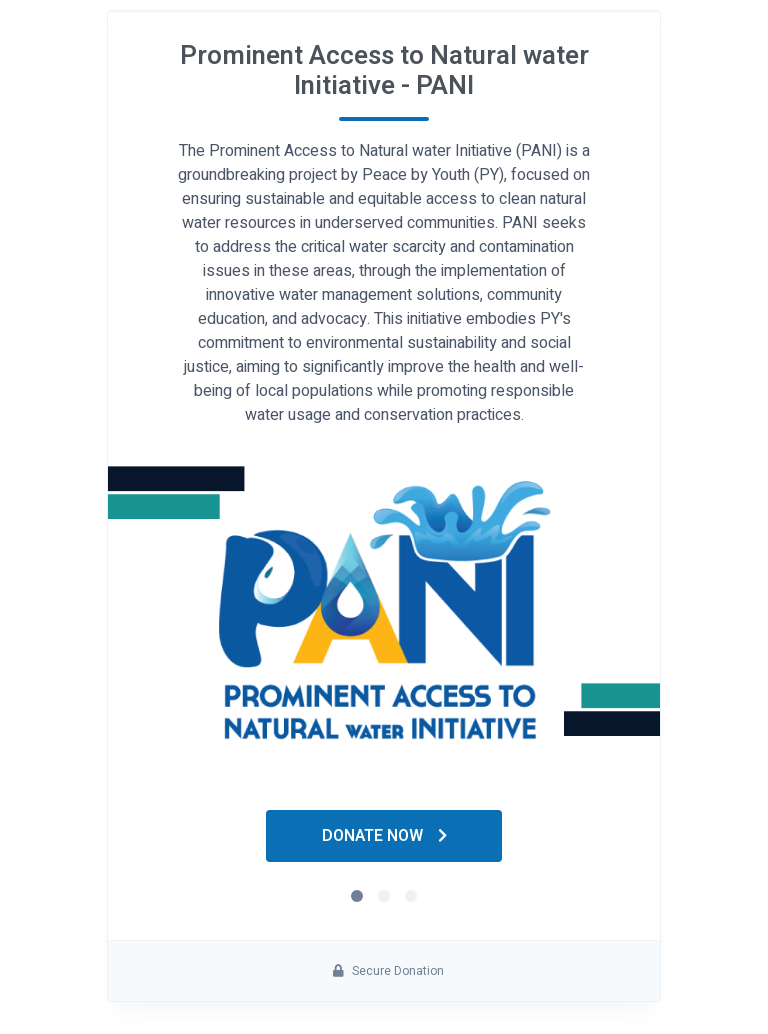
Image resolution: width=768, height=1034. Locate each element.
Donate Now (384, 836)
